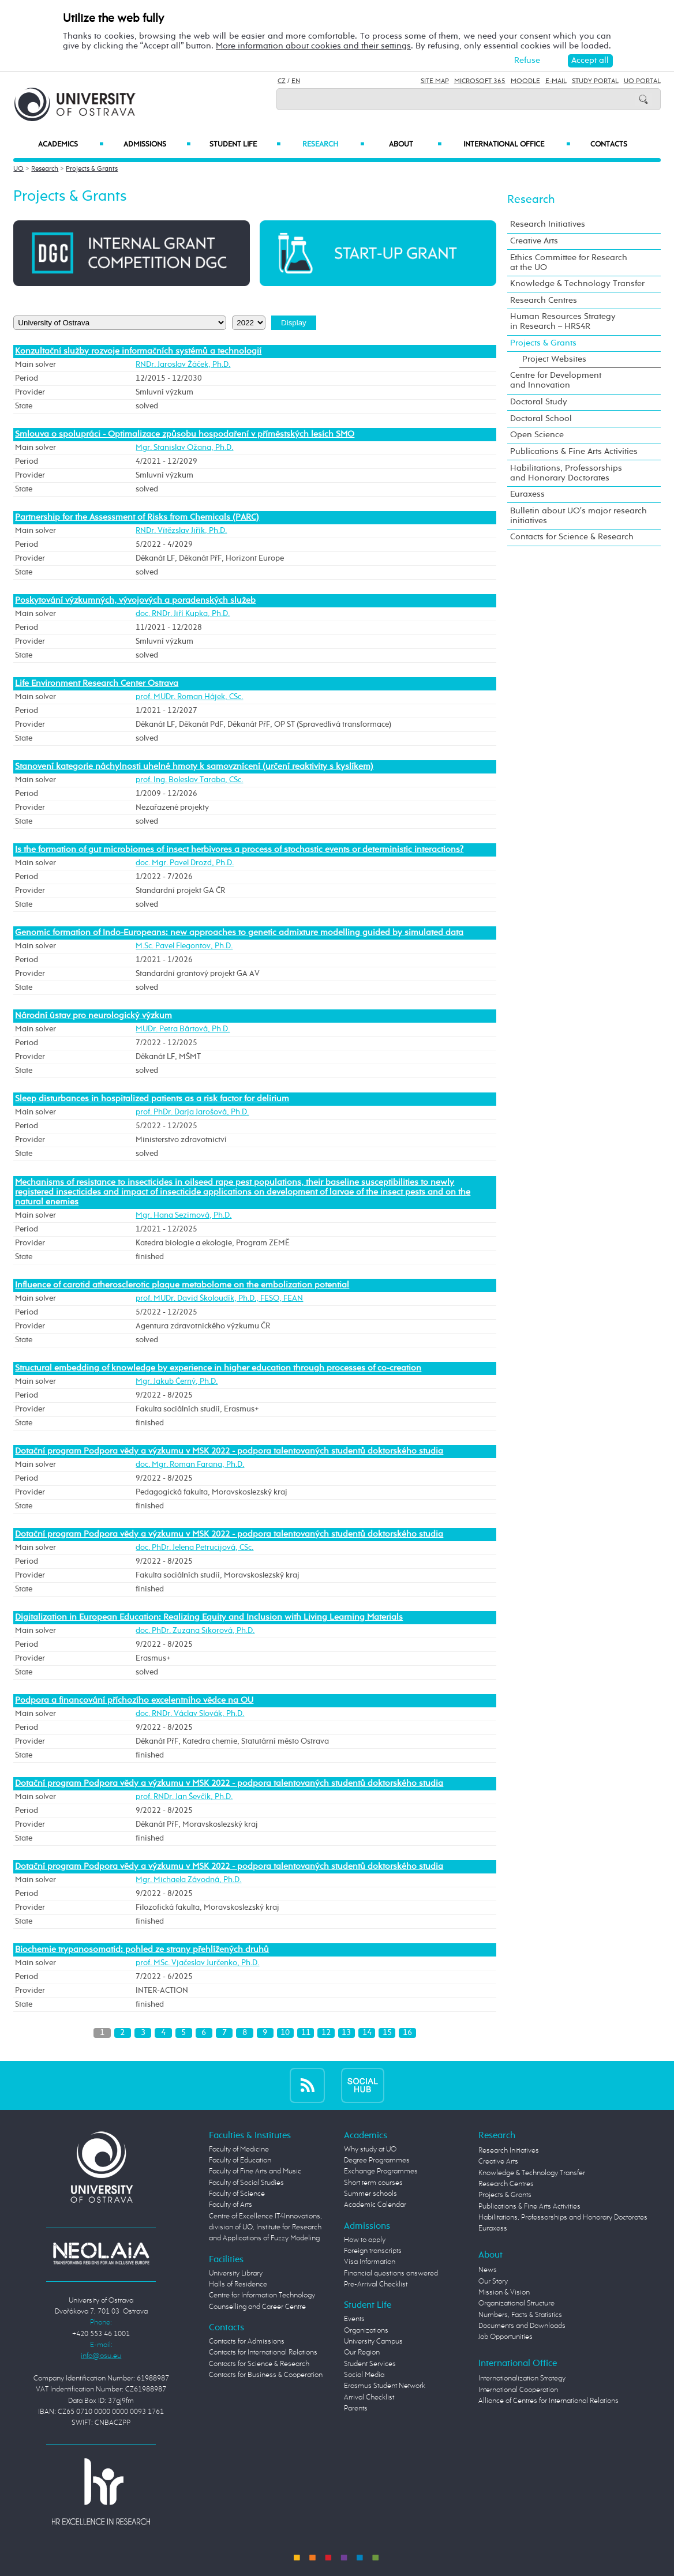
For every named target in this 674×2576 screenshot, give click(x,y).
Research (333, 144)
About (415, 144)
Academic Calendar (375, 2205)
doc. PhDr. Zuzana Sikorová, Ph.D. (195, 1631)
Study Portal (595, 81)
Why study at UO (370, 2149)
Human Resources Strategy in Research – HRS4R (563, 322)
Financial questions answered (391, 2273)
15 (387, 2033)
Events (354, 2319)
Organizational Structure (516, 2303)
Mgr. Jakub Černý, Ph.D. (177, 1381)
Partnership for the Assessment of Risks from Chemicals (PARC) (137, 517)
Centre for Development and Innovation (555, 380)
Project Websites (554, 359)
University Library (236, 2273)
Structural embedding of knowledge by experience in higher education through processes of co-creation (218, 1368)
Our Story (493, 2281)
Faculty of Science (237, 2194)
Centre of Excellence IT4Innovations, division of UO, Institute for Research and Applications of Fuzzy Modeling (265, 2228)
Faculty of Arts (230, 2205)
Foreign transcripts (373, 2251)
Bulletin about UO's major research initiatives (578, 516)
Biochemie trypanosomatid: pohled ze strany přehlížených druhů (142, 1950)
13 (346, 2033)
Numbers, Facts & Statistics (520, 2315)
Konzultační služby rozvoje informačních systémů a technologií (138, 351)
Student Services (370, 2364)
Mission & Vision (504, 2292)
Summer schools (370, 2194)
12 (326, 2033)
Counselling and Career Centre (257, 2307)
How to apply (364, 2240)
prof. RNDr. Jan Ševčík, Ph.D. (184, 1797)
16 (407, 2033)
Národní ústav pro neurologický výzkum (93, 1016)
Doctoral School (541, 419)
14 (367, 2033)
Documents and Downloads (522, 2326)
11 (305, 2033)
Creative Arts (534, 241)
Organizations (366, 2330)
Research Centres (543, 300)
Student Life (244, 144)
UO (18, 169)
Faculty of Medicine (239, 2149)
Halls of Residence (238, 2284)
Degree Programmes (377, 2160)
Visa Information (369, 2262)
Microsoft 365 (480, 81)
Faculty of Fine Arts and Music (255, 2171)
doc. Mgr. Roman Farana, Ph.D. (190, 1464)
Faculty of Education (240, 2160)
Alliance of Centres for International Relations (548, 2401)
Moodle (525, 81)
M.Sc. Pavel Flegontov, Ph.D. (184, 946)
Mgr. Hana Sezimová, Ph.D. (183, 1215)
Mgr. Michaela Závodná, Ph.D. (188, 1880)
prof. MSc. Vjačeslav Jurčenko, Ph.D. (197, 1963)
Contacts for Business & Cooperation (266, 2375)
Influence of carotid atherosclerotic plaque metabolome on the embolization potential (182, 1285)
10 (285, 2033)
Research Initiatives (547, 224)
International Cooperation (518, 2390)
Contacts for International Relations (263, 2352)
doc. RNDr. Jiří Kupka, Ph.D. (183, 614)
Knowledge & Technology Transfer (577, 284)
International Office (516, 144)
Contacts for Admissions (246, 2341)
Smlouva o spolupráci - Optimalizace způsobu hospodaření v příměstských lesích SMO (184, 434)
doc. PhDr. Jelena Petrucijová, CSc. (194, 1548)
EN (295, 81)
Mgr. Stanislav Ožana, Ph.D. (184, 448)
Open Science (537, 435)
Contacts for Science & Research (572, 537)
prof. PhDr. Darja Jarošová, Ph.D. (192, 1112)
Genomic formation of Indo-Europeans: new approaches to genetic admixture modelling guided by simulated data (239, 933)
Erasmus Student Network (384, 2386)
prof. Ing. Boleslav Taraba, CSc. (189, 780)
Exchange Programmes (381, 2171)
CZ (282, 81)
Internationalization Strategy (522, 2378)
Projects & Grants (92, 169)
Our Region (362, 2352)
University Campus (373, 2341)
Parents (356, 2408)
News (487, 2270)
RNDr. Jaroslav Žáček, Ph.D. (183, 365)
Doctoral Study (538, 402)
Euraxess (527, 494)
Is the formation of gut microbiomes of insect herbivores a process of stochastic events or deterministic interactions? (239, 850)
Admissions (156, 144)
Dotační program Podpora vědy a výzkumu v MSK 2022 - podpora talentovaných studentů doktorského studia (229, 1451)
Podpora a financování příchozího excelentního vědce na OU (134, 1700)
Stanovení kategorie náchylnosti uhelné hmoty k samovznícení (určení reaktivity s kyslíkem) (194, 767)
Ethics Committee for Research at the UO (568, 263)
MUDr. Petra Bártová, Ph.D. (183, 1029)
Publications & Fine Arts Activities (574, 452)
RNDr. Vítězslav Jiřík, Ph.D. (181, 531)
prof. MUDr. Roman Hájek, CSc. (189, 697)
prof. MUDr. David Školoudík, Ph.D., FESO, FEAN (219, 1298)
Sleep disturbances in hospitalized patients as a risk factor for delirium (152, 1099)
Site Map (435, 81)
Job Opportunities (505, 2337)
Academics (70, 144)
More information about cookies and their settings (313, 46)
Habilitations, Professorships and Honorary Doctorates (566, 473)
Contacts (608, 144)
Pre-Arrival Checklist (375, 2284)
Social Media (364, 2375)
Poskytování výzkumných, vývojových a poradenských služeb (135, 600)
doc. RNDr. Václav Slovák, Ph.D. (190, 1714)
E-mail (556, 81)
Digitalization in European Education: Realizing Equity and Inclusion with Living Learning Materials (209, 1617)
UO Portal (642, 81)
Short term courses (373, 2183)
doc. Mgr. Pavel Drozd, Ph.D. (185, 863)
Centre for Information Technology (262, 2295)
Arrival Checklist (369, 2397)
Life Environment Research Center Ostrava (96, 683)
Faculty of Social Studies (246, 2183)
